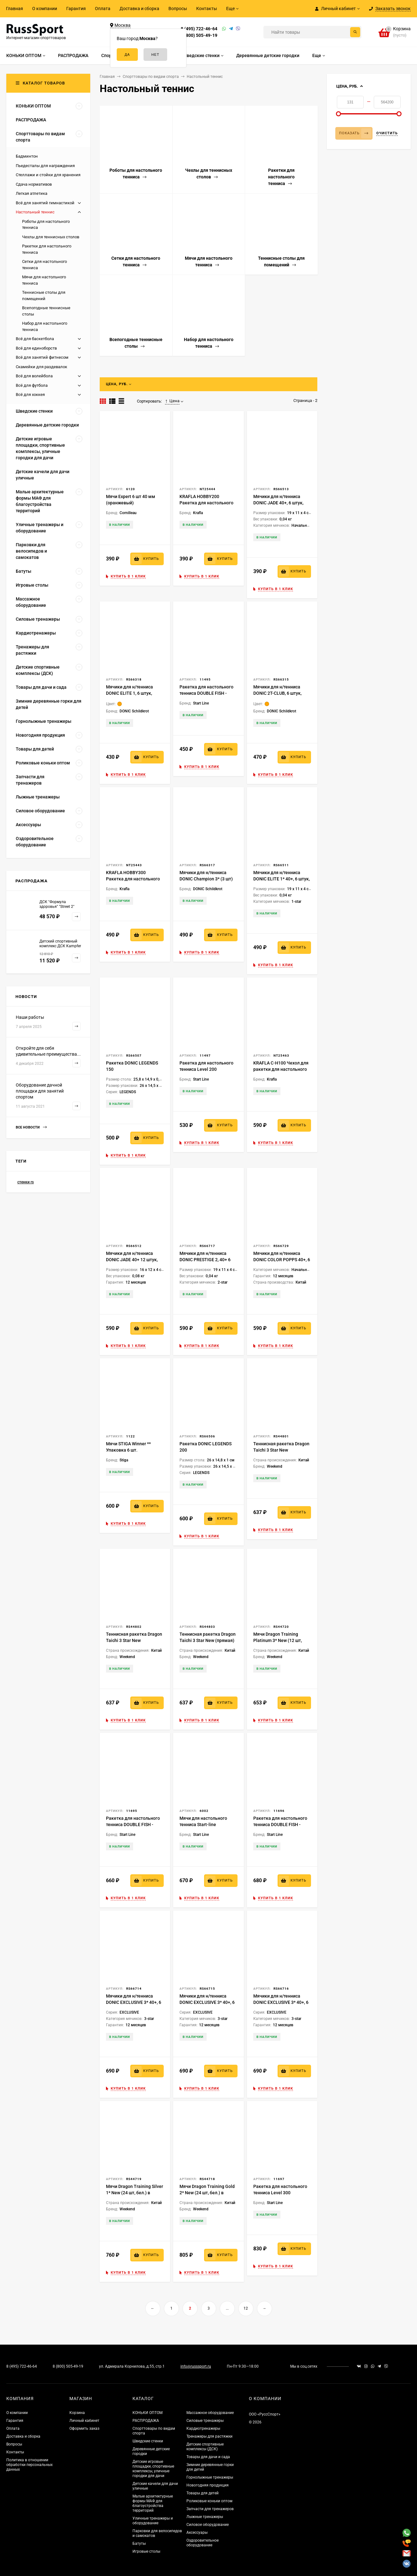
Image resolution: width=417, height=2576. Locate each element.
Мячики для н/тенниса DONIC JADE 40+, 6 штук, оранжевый (278, 503)
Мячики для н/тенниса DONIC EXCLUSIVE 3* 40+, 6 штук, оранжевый (207, 2002)
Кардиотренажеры (203, 2428)
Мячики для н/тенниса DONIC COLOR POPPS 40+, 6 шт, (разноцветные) (281, 1259)
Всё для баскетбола (35, 338)
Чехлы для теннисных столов (50, 237)
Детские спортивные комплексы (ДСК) (205, 2446)
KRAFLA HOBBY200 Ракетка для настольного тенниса (206, 503)
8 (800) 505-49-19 (199, 35)
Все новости (31, 1127)
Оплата (102, 8)
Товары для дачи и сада (208, 2457)
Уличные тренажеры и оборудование (152, 2520)
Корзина (77, 2413)
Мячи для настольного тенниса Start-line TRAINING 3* (203, 1824)
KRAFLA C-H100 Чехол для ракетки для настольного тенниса (280, 1069)
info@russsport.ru (195, 2366)
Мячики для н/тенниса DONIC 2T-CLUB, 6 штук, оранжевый (277, 693)
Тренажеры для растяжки (209, 2436)
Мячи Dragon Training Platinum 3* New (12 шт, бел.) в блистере (277, 1640)
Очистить (387, 133)
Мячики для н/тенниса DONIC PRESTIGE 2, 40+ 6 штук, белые (205, 1259)
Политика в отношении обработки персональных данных (29, 2465)
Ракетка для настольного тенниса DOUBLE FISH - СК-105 (206, 693)
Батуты (139, 2543)
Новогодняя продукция (207, 2485)
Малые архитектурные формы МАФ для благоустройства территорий (152, 2503)
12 (246, 2308)
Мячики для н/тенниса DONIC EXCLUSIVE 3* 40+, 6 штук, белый (133, 2002)
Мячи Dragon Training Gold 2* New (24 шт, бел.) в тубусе (207, 2193)
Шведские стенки (147, 2441)
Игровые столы (146, 2551)
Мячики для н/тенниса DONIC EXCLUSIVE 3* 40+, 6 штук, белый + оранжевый (280, 2002)
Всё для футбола (32, 385)
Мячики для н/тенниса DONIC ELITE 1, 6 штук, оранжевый (129, 693)
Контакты (206, 8)
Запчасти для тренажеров (210, 2509)
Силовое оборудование (207, 2524)
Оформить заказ (84, 2428)
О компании (44, 8)
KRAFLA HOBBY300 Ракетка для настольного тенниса (133, 879)
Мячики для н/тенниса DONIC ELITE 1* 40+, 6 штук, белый (281, 879)
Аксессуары (197, 2532)
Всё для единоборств (36, 348)
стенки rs (25, 1182)
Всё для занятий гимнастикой (45, 202)
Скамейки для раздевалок (41, 366)
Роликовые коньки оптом (209, 2501)
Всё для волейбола (34, 376)
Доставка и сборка (139, 8)
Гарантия (76, 8)
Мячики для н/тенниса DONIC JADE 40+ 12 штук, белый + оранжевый (132, 1259)
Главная (14, 8)
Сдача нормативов (34, 184)
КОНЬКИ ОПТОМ (147, 2413)
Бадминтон (27, 156)
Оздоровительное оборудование (202, 2542)
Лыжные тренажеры (204, 2517)
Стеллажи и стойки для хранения (48, 174)
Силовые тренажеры (205, 2420)
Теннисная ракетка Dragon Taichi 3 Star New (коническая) (134, 1640)
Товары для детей (202, 2493)
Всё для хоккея (30, 394)
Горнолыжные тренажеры (209, 2477)
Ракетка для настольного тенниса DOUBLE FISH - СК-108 (280, 1824)
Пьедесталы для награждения (45, 165)
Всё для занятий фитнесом (42, 357)
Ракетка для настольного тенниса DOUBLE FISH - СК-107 (133, 1824)
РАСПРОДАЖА (145, 2420)
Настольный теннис (35, 212)
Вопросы (177, 8)
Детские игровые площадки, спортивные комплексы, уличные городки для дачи (153, 2468)
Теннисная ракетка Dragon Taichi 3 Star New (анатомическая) (281, 1450)
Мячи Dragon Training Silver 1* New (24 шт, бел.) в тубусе (134, 2193)
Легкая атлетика (31, 193)
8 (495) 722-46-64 (199, 28)
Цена (172, 400)
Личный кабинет (84, 2420)
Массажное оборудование (210, 2413)
